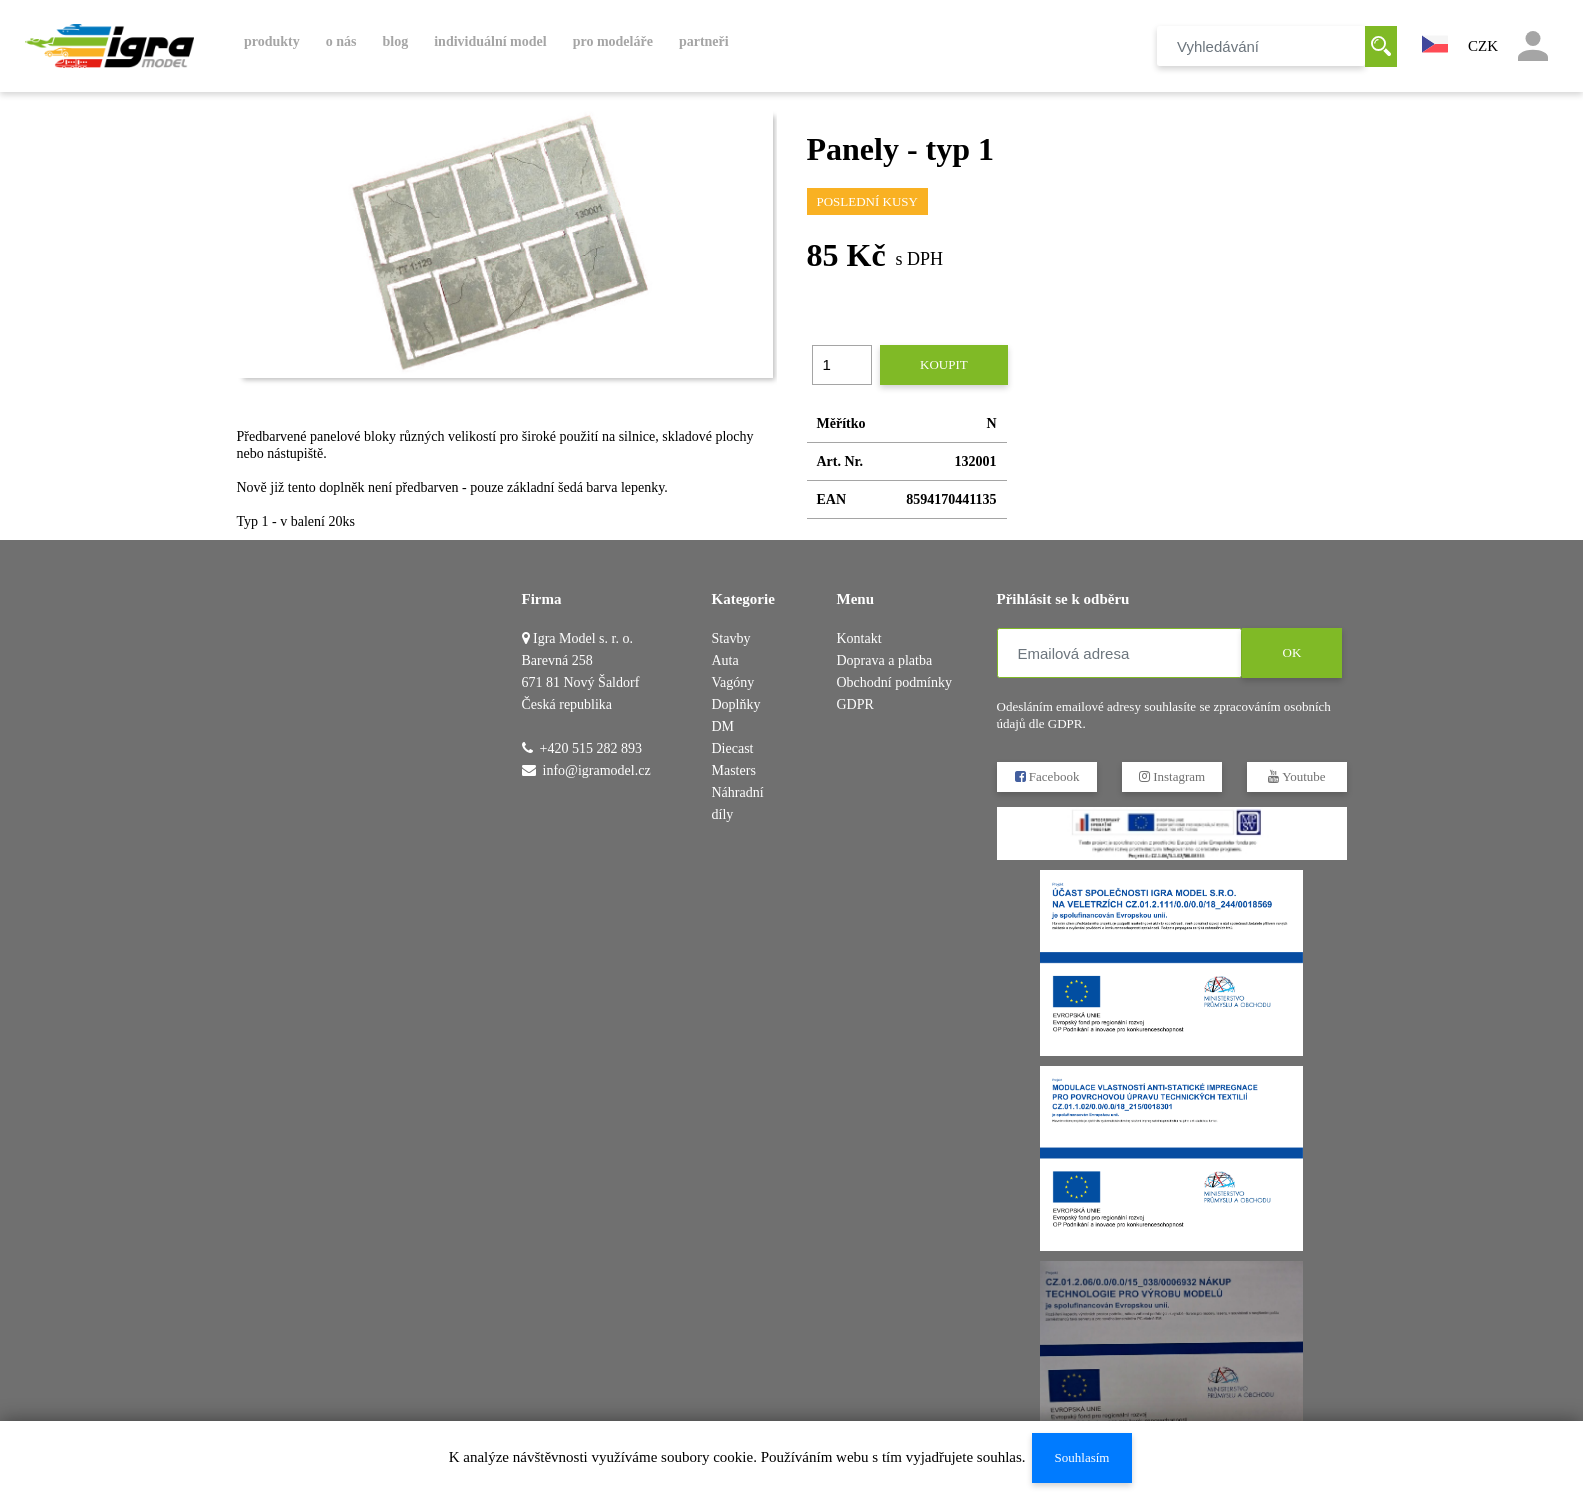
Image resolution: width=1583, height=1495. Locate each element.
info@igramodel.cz (597, 770)
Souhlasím (1081, 1457)
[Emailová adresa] (1119, 653)
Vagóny (733, 682)
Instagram (1171, 776)
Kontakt (859, 638)
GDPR (855, 704)
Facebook (1046, 776)
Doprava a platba (885, 660)
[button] (1435, 42)
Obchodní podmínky (895, 682)
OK (1291, 652)
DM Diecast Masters (734, 748)
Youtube (1296, 776)
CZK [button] (1483, 46)
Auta (725, 660)
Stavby (731, 638)
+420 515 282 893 (591, 748)
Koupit (944, 364)
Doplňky (736, 704)
